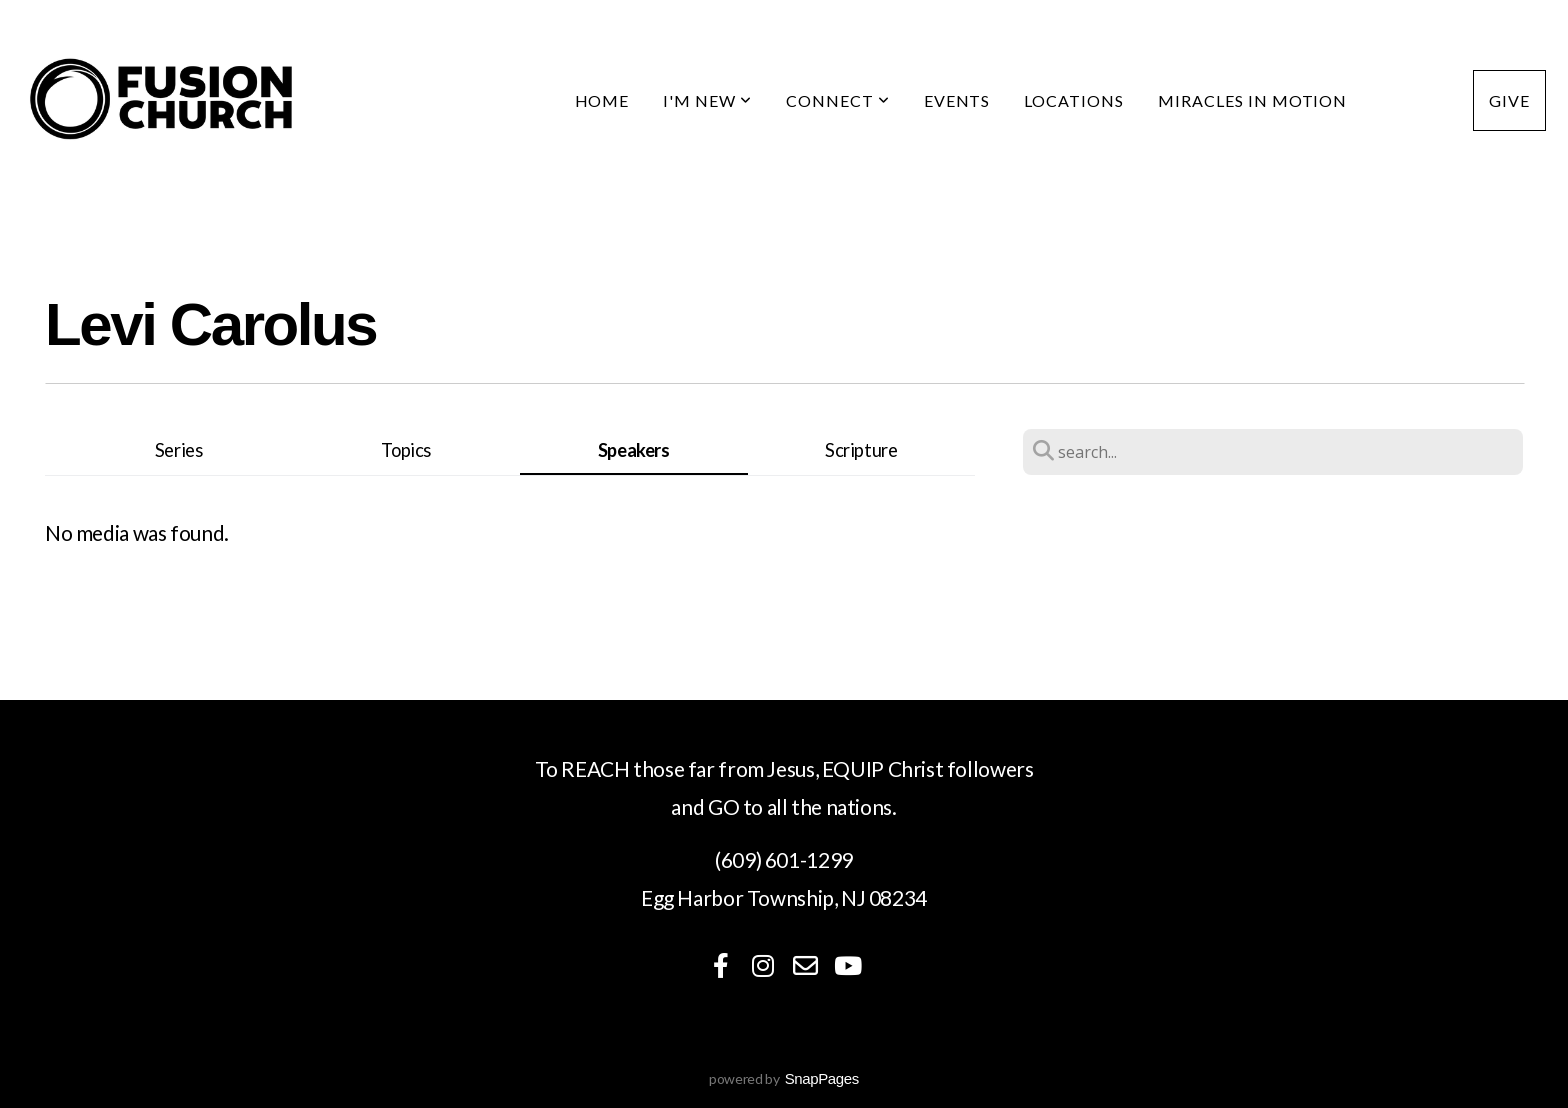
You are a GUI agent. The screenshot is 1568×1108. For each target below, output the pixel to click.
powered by (784, 1078)
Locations (1074, 100)
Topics (406, 450)
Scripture (861, 450)
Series (179, 450)
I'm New (707, 100)
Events (957, 100)
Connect (838, 100)
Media (1410, 100)
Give (1509, 100)
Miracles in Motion (1252, 100)
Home (602, 100)
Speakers (634, 450)
